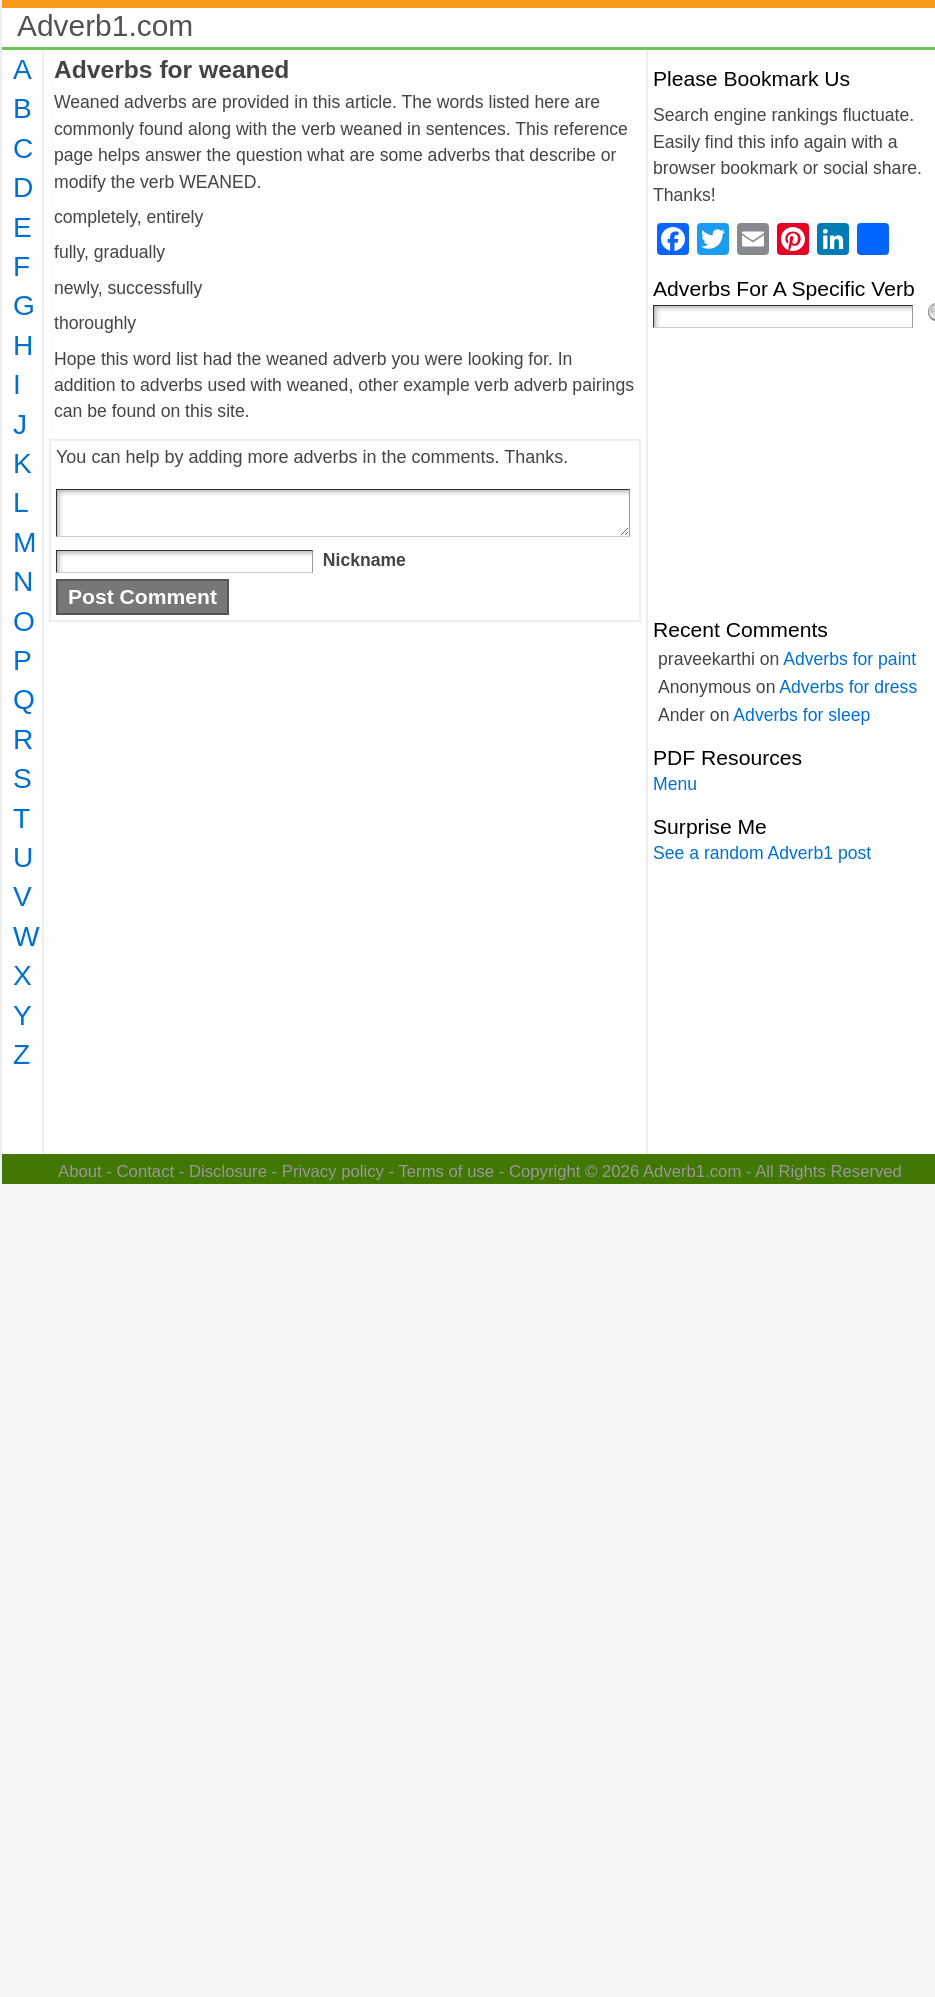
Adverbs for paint (849, 659)
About (80, 1171)
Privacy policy (333, 1171)
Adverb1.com (105, 25)
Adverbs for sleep (801, 715)
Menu (675, 784)
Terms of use (446, 1171)
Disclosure (228, 1171)
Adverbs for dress (848, 687)
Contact (146, 1171)
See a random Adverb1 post (762, 853)
